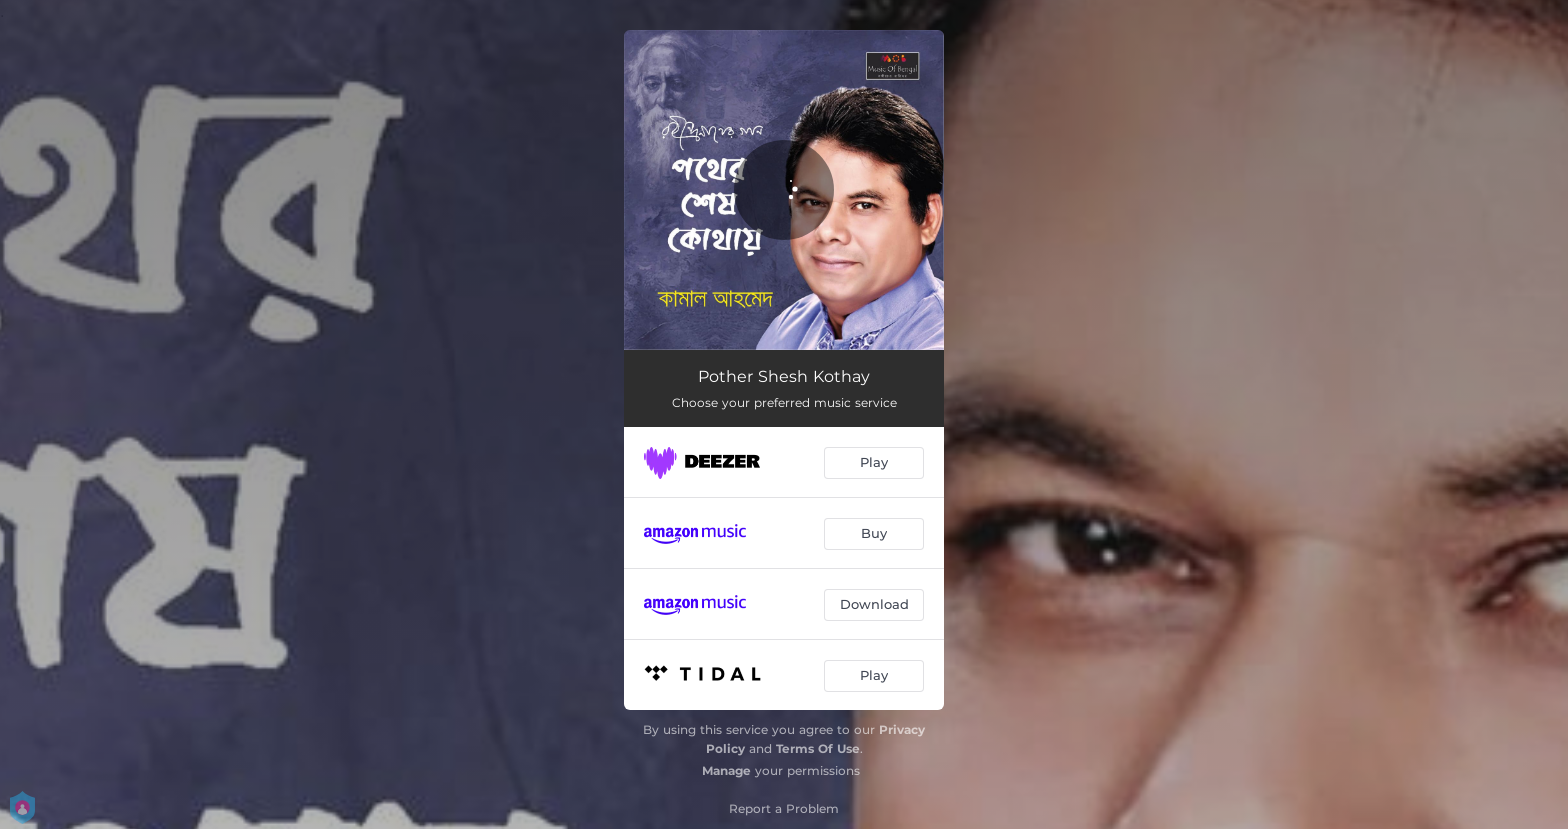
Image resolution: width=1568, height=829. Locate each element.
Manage (726, 770)
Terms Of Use (818, 748)
